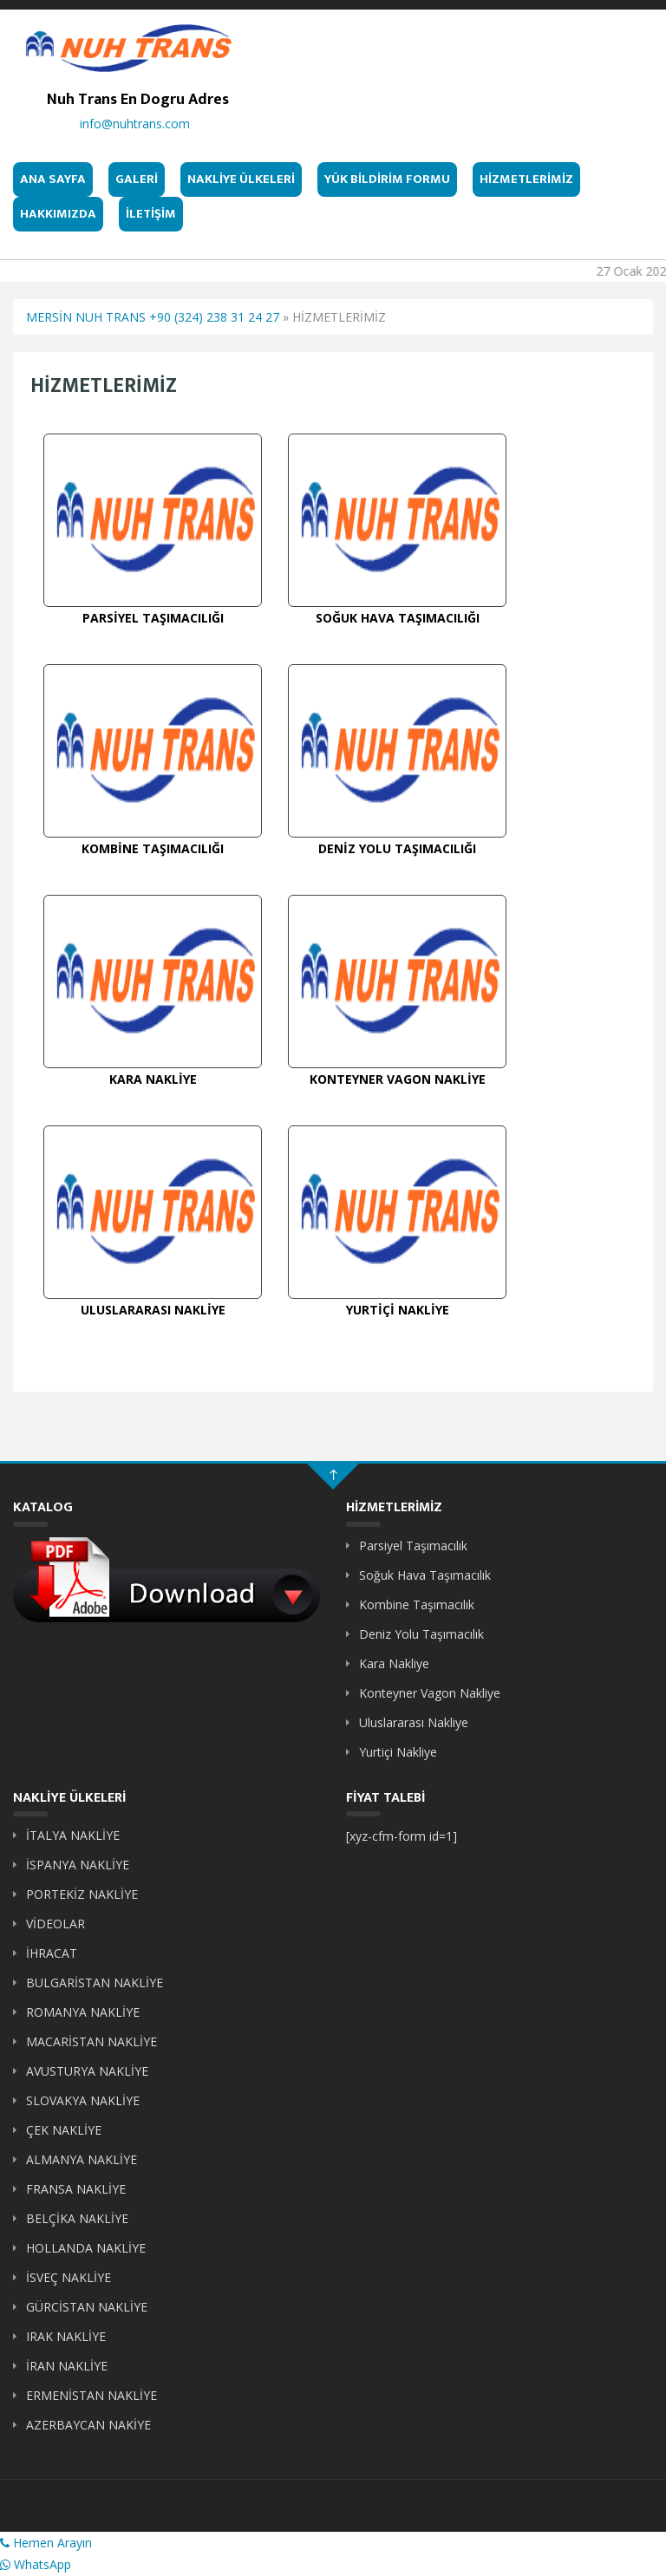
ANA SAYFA (53, 179)
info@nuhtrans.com (135, 123)
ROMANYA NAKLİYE (83, 2012)
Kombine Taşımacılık (416, 1604)
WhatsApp (35, 2564)
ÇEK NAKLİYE (63, 2130)
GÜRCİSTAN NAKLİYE (86, 2307)
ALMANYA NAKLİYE (81, 2159)
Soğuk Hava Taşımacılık (425, 1575)
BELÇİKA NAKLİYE (77, 2218)
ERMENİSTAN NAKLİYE (91, 2395)
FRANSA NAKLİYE (76, 2189)
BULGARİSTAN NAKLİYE (94, 1982)
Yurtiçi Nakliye (398, 1752)
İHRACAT (51, 1953)
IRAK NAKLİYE (66, 2336)
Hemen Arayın (46, 2542)
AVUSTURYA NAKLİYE (87, 2071)
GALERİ (136, 179)
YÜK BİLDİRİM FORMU (387, 179)
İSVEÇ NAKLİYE (68, 2277)
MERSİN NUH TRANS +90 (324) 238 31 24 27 (152, 317)
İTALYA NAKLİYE (73, 1835)
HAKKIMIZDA (58, 214)
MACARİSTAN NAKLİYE (91, 2041)
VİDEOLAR (55, 1923)
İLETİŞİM (151, 214)
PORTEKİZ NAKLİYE (82, 1894)
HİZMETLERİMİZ (526, 179)
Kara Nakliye (394, 1663)
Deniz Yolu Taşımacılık (421, 1634)
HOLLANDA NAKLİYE (86, 2248)
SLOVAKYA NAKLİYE (83, 2100)
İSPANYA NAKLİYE (77, 1864)
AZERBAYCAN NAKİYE (88, 2424)
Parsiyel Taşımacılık (413, 1545)
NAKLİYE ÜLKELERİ (241, 179)
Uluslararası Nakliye (413, 1722)
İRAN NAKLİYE (67, 2366)
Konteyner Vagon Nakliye (429, 1693)
